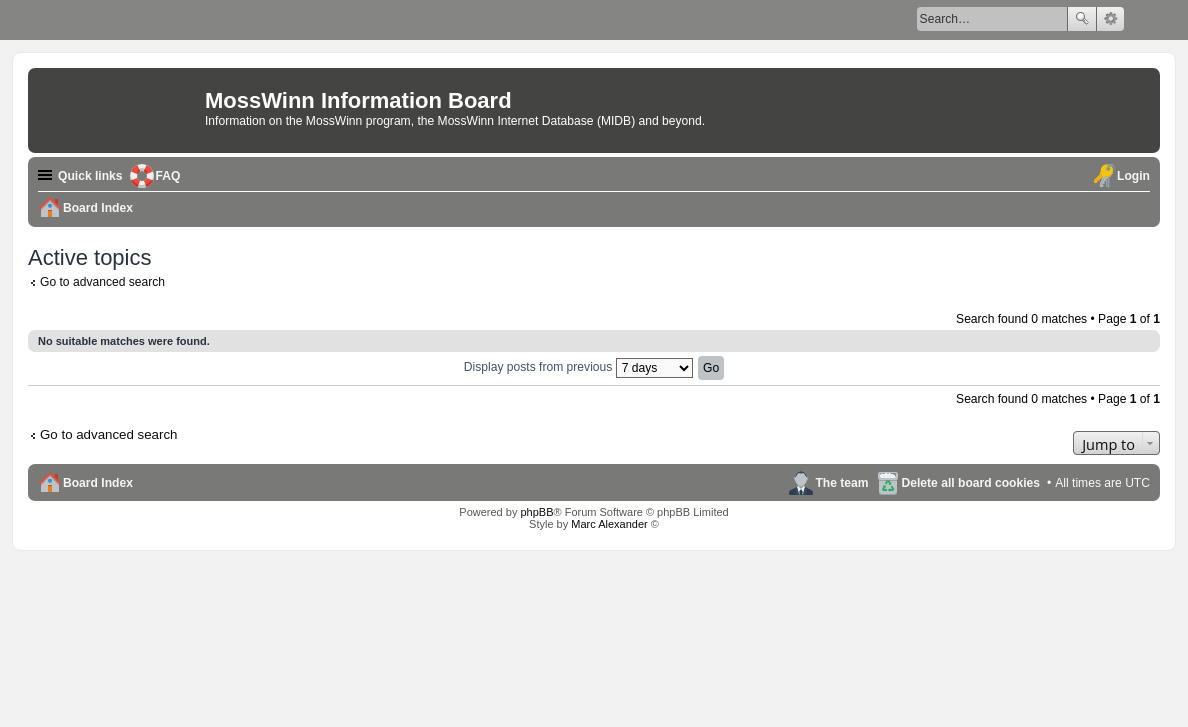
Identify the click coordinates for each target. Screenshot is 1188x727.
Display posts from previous (578, 367)
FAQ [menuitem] (168, 176)
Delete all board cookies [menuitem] (971, 483)
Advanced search (1110, 19)
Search (1082, 19)
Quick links (90, 176)
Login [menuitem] (1133, 176)
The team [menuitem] (841, 483)
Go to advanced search (102, 282)
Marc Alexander (609, 524)
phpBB (536, 512)
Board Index (98, 483)
